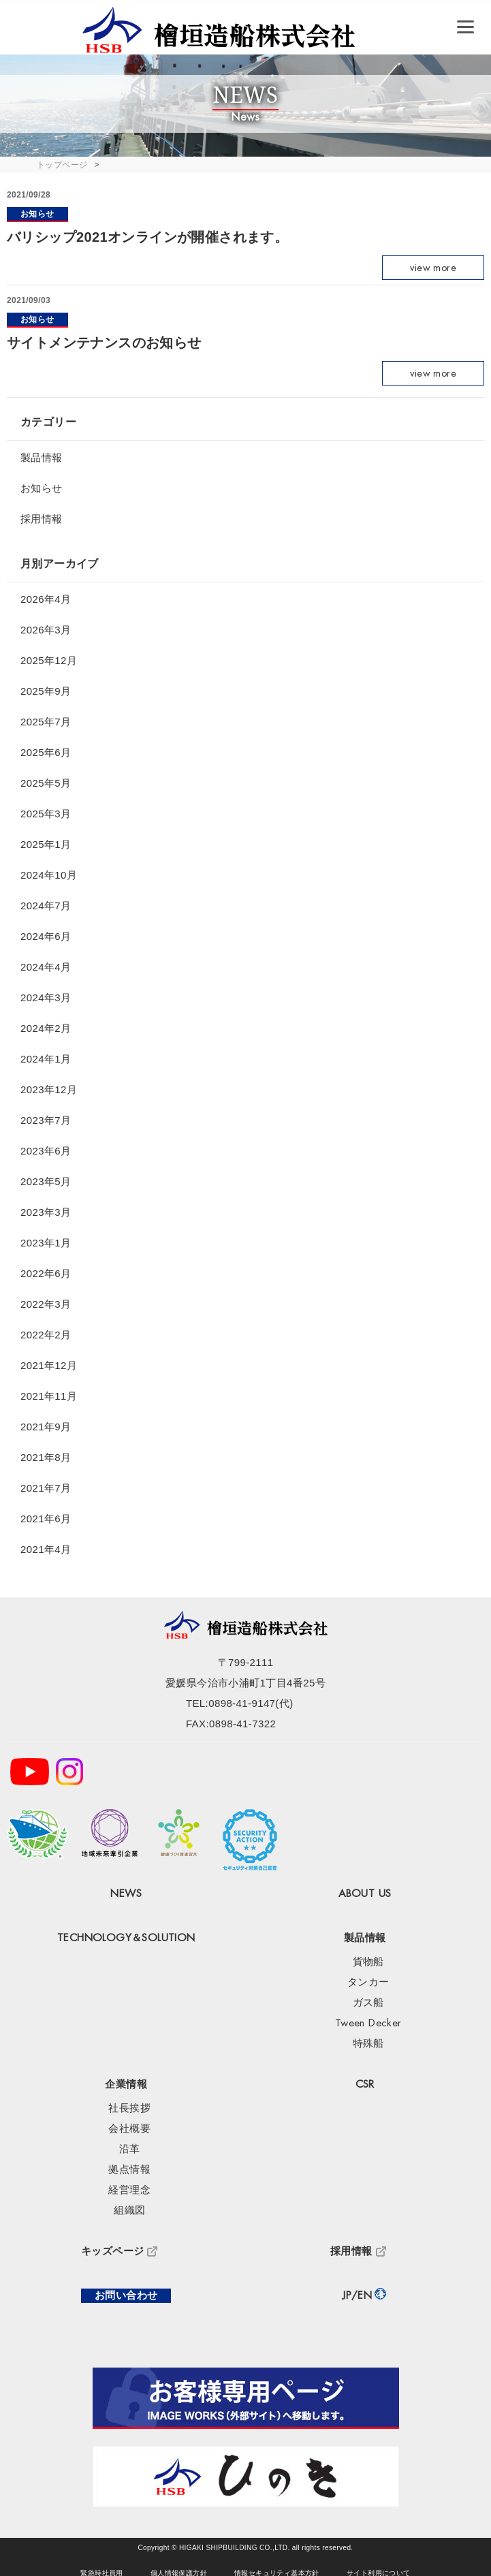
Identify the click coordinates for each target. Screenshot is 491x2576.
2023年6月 (46, 1151)
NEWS (126, 1894)
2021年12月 (48, 1365)
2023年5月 (46, 1181)
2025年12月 (48, 660)
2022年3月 (46, 1304)
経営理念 (129, 2190)
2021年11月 (48, 1396)
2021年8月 (46, 1457)
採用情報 (41, 518)
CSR (365, 2084)
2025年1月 (46, 844)
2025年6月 (46, 752)
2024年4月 (46, 967)
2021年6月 (46, 1518)
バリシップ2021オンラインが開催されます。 (147, 237)
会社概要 (129, 2129)
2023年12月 (48, 1089)
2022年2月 (46, 1334)
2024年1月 (46, 1059)
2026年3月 (46, 629)
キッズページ (112, 2251)
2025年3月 (46, 813)
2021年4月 (46, 1549)
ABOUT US (364, 1894)
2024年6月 (46, 936)
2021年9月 (46, 1426)
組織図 (129, 2210)
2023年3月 (46, 1212)
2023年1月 (46, 1242)
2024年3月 (46, 997)
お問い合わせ (126, 2296)
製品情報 (41, 457)
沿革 (129, 2149)
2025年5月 (46, 783)
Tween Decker (368, 2023)
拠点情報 (129, 2170)
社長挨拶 (129, 2108)
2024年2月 (46, 1028)
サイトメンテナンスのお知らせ (104, 342)
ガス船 (368, 2003)
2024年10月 (48, 875)
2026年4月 (46, 599)
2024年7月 (46, 905)
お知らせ (37, 214)
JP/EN (357, 2296)
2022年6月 (46, 1273)
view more (433, 267)
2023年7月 (46, 1120)
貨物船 (368, 1962)
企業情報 (126, 2084)
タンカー (368, 1982)
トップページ (62, 165)
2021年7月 (46, 1488)
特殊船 (368, 2044)
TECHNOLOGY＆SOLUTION (126, 1938)
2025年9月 (46, 691)
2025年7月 (46, 721)
